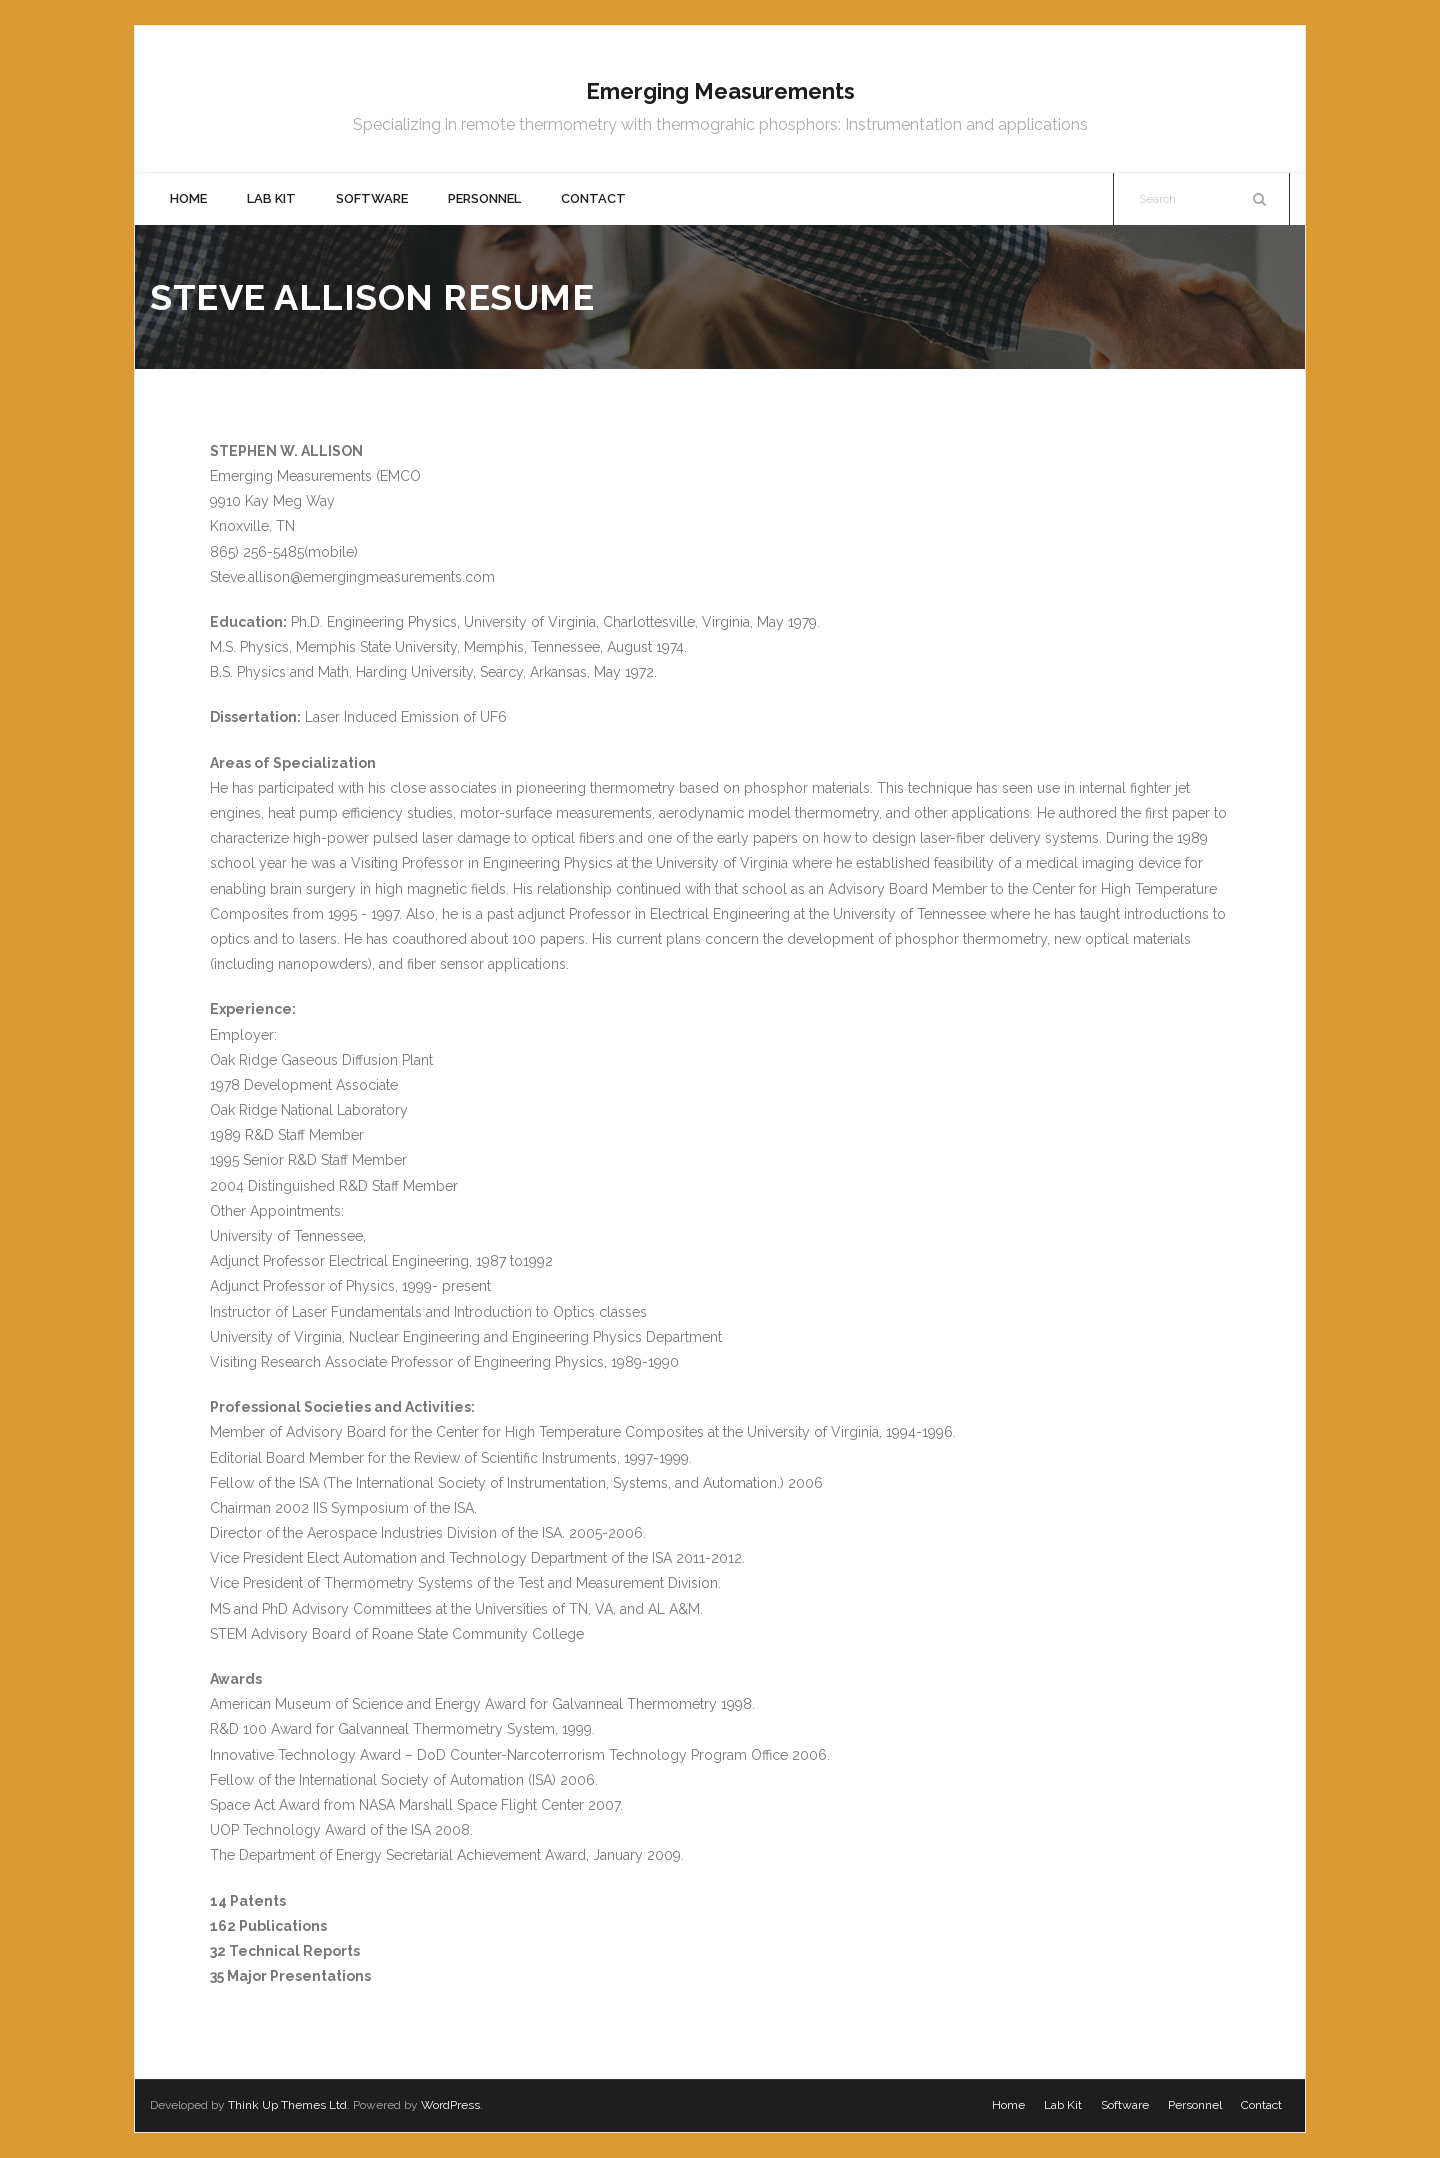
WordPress (450, 2105)
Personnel (1195, 2105)
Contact (1261, 2105)
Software (1125, 2105)
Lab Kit (1063, 2105)
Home (1008, 2105)
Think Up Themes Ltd (287, 2105)
